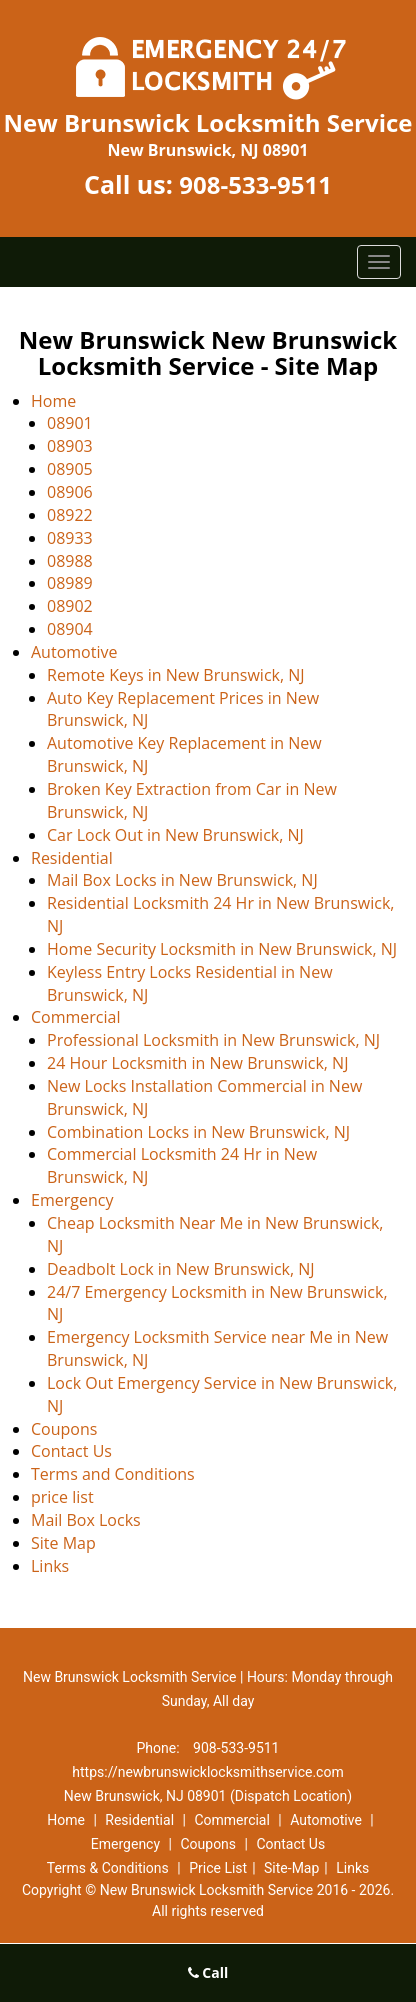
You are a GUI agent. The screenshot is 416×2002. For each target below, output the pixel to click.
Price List (218, 1868)
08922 (70, 515)
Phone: (160, 1748)
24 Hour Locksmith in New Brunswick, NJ (197, 1063)
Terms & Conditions (108, 1868)
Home (53, 401)
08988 (70, 561)
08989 (70, 583)
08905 (70, 469)
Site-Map (291, 1868)
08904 (70, 629)
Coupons (64, 1429)
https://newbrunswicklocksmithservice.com (207, 1772)
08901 (70, 423)
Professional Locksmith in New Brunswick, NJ (213, 1040)
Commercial (75, 1017)
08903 (70, 446)
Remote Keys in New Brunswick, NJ (176, 675)
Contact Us (71, 1451)
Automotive (74, 652)
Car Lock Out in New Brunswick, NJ (175, 835)
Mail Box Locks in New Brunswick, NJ (182, 880)
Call (208, 1972)
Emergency (72, 1200)
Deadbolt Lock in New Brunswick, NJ (181, 1269)
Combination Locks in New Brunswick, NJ (198, 1132)
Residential (72, 858)
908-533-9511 (255, 184)
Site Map (63, 1543)
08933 (70, 538)
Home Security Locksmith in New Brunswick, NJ (222, 949)
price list (62, 1497)
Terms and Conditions (113, 1474)
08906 (70, 492)
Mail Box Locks (86, 1520)
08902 (70, 606)
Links (50, 1566)
